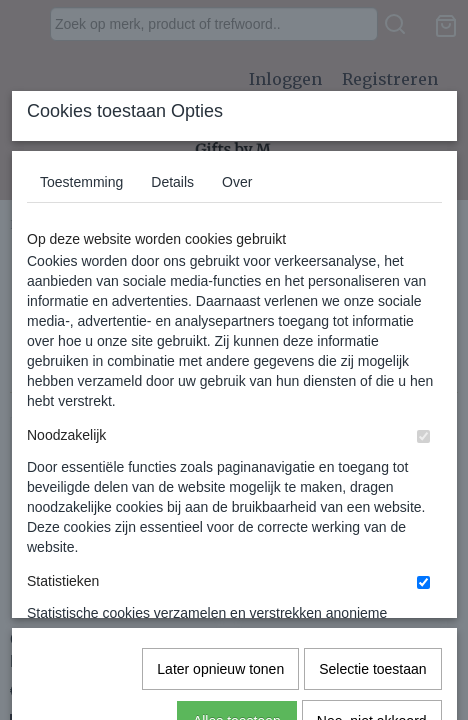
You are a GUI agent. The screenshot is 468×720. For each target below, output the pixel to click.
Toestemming (81, 331)
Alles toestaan (237, 648)
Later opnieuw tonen (220, 596)
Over (237, 331)
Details (172, 331)
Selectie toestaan (372, 596)
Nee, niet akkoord (372, 648)
